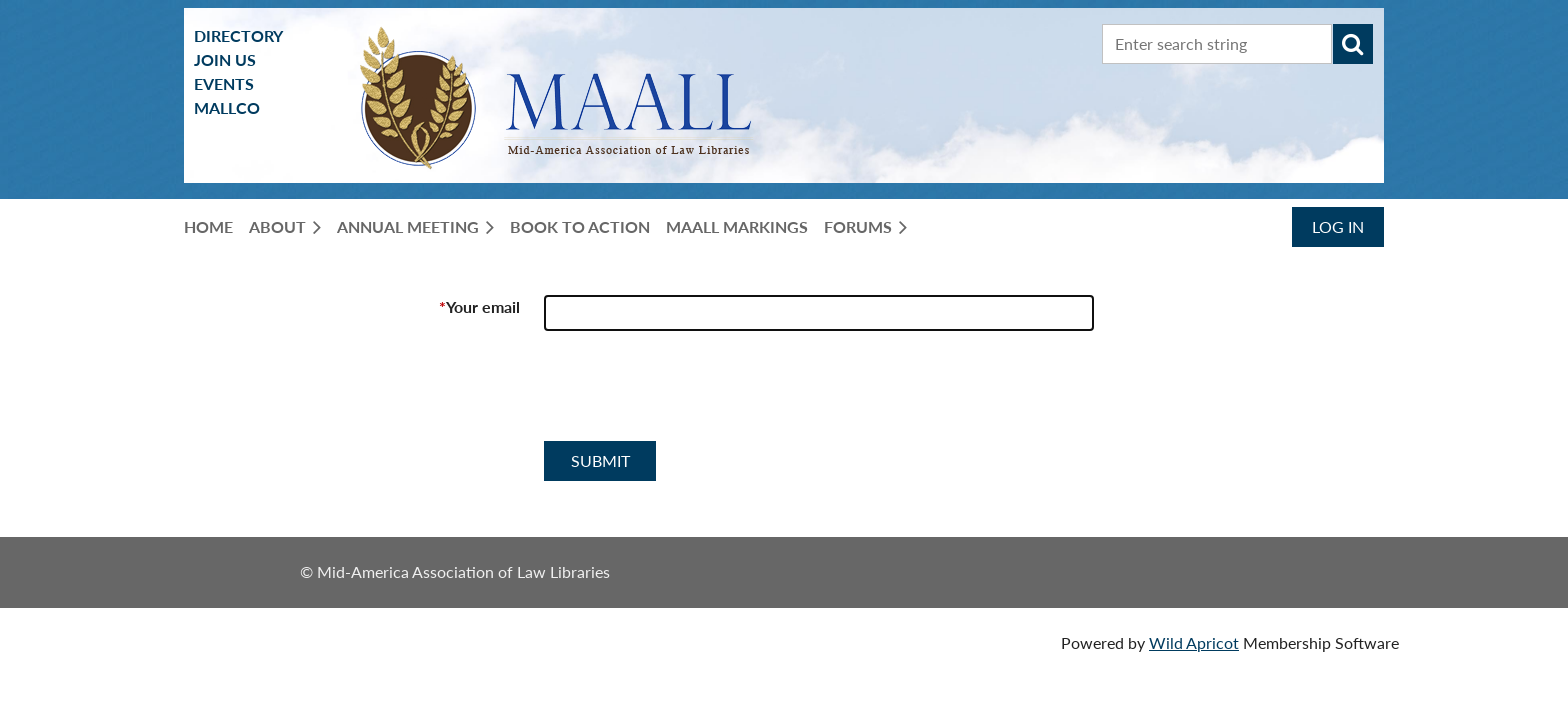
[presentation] (696, 394)
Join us (225, 59)
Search (1353, 44)
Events (224, 83)
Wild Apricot (1194, 642)
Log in (1338, 226)
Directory (238, 35)
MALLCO (227, 107)
